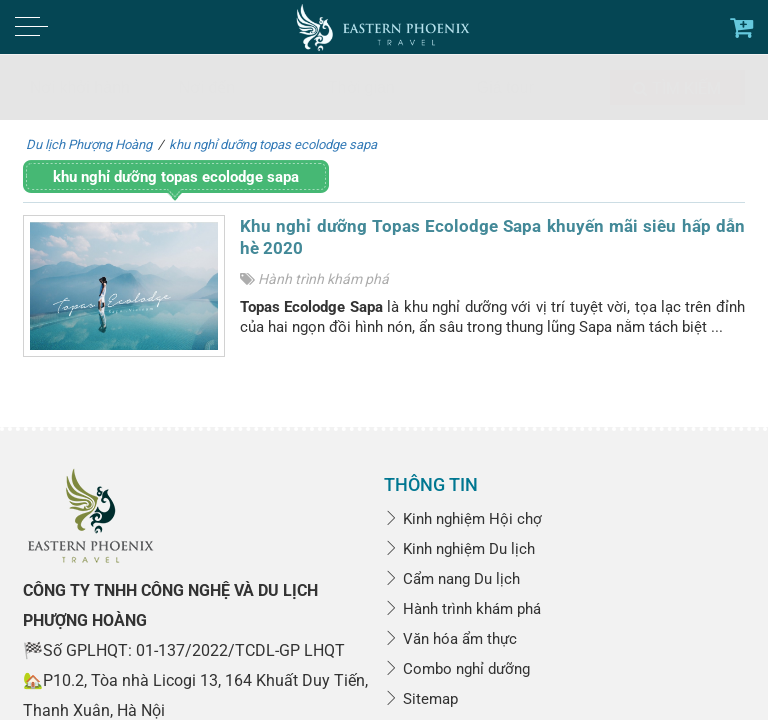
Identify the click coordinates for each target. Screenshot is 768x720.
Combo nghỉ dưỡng (457, 669)
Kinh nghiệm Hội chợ (463, 519)
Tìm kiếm (677, 88)
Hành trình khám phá (323, 279)
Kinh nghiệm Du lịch (459, 549)
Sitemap (421, 699)
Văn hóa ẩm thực (450, 639)
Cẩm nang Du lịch (452, 579)
